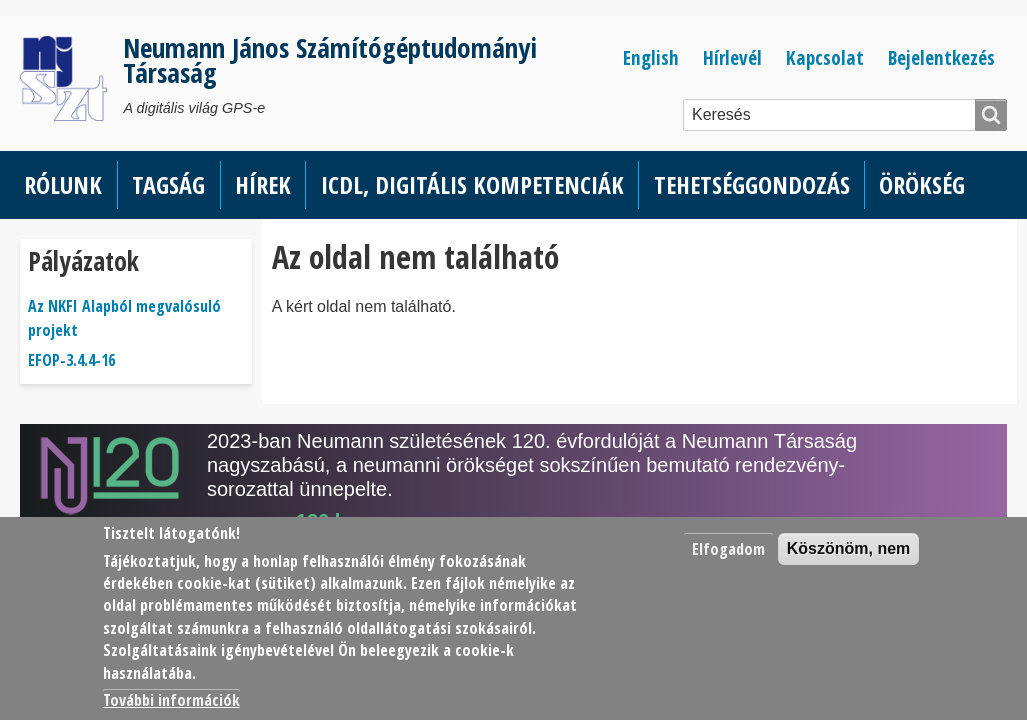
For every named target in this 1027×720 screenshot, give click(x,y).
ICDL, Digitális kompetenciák (472, 184)
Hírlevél (732, 57)
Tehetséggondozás (752, 184)
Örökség (922, 184)
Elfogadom (728, 549)
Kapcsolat (825, 57)
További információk (171, 700)
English (651, 57)
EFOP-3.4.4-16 (71, 360)
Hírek (263, 184)
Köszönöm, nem (849, 548)
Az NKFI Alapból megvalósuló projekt (124, 318)
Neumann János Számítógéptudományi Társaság (330, 60)
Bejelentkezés (941, 57)
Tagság (168, 184)
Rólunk (63, 184)
